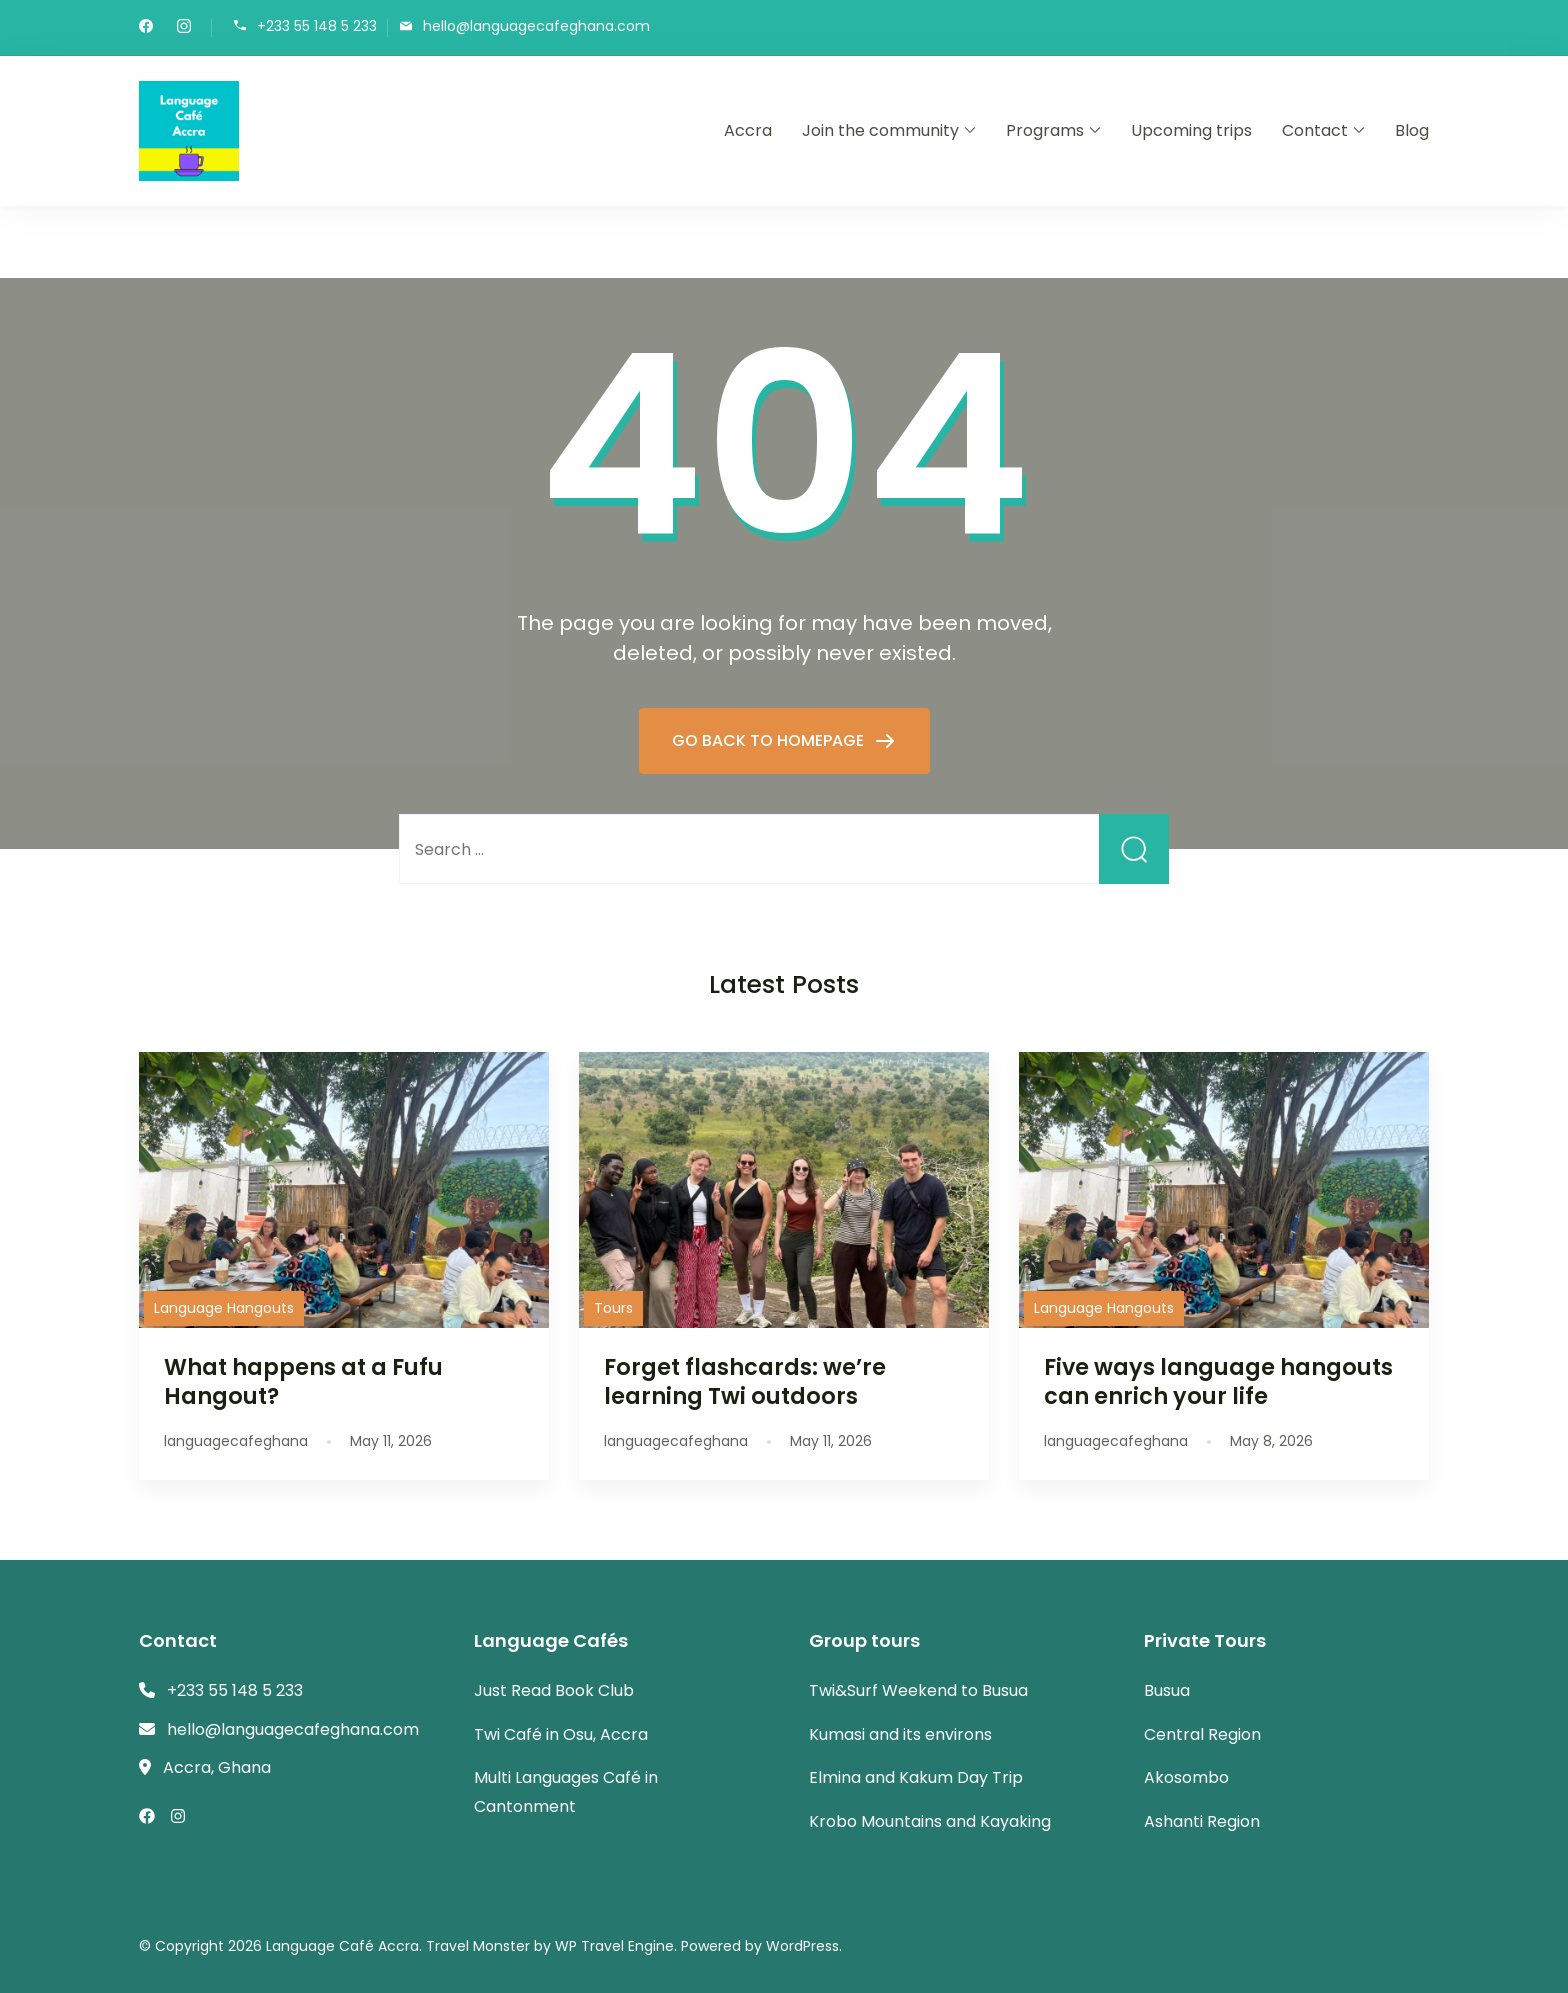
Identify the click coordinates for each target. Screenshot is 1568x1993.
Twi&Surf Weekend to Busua (918, 1690)
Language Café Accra (342, 1946)
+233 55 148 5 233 (317, 26)
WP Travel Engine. (616, 1946)
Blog (1412, 130)
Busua (1167, 1690)
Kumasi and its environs (900, 1734)
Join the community (880, 130)
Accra (748, 130)
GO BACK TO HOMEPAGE (770, 740)
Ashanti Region (1202, 1821)
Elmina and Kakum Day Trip (916, 1777)
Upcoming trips (1191, 130)
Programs (1045, 130)
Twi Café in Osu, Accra (561, 1734)
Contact (1315, 130)
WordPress (802, 1946)
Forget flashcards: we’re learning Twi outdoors (745, 1381)
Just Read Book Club (554, 1690)
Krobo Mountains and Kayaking (930, 1821)
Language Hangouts (224, 1308)
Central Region (1202, 1734)
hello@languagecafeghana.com (536, 26)
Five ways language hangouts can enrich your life (1218, 1381)
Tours (613, 1308)
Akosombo (1186, 1777)
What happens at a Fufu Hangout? (303, 1381)
